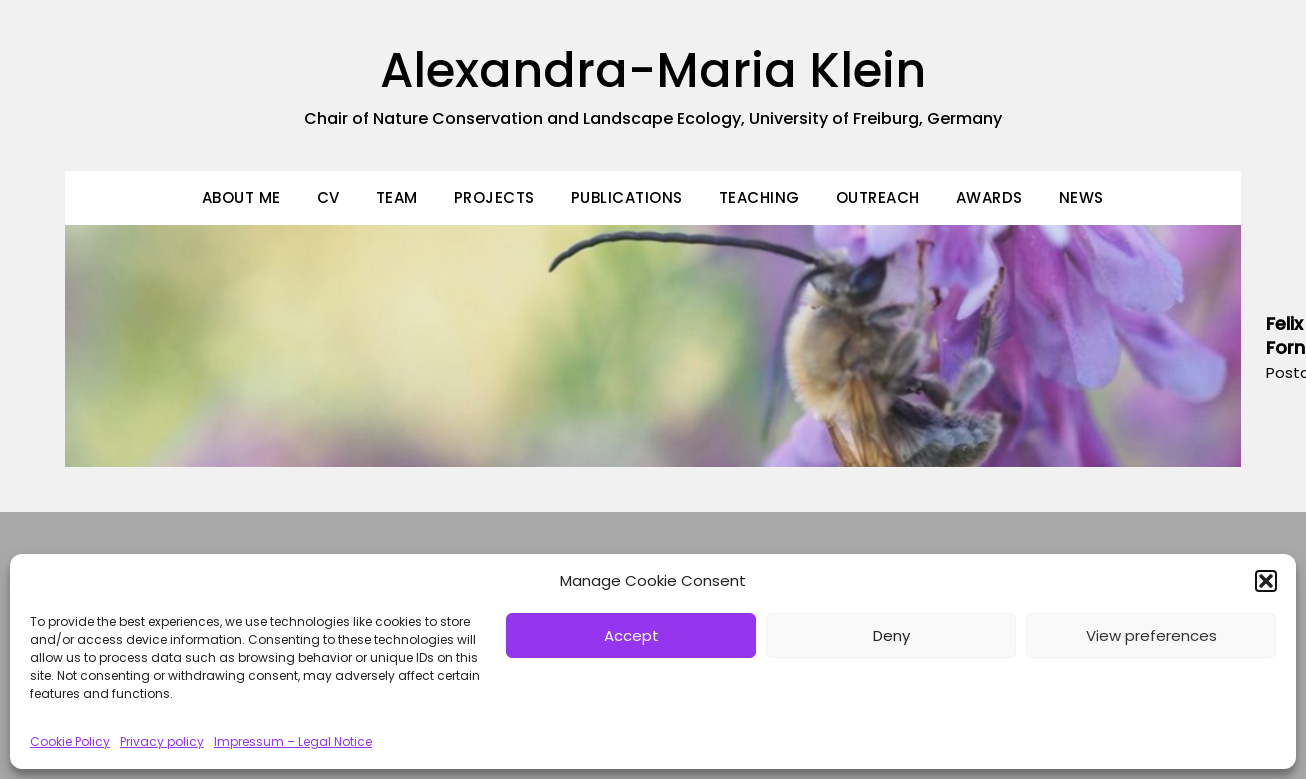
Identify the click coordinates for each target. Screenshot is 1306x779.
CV (328, 197)
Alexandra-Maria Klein (653, 70)
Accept (631, 635)
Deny (891, 635)
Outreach (878, 197)
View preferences (1151, 635)
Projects (494, 197)
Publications (627, 197)
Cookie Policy (70, 741)
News (1081, 197)
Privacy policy (162, 741)
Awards (989, 197)
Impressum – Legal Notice (293, 741)
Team (397, 197)
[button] (1266, 581)
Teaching (759, 197)
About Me (241, 197)
